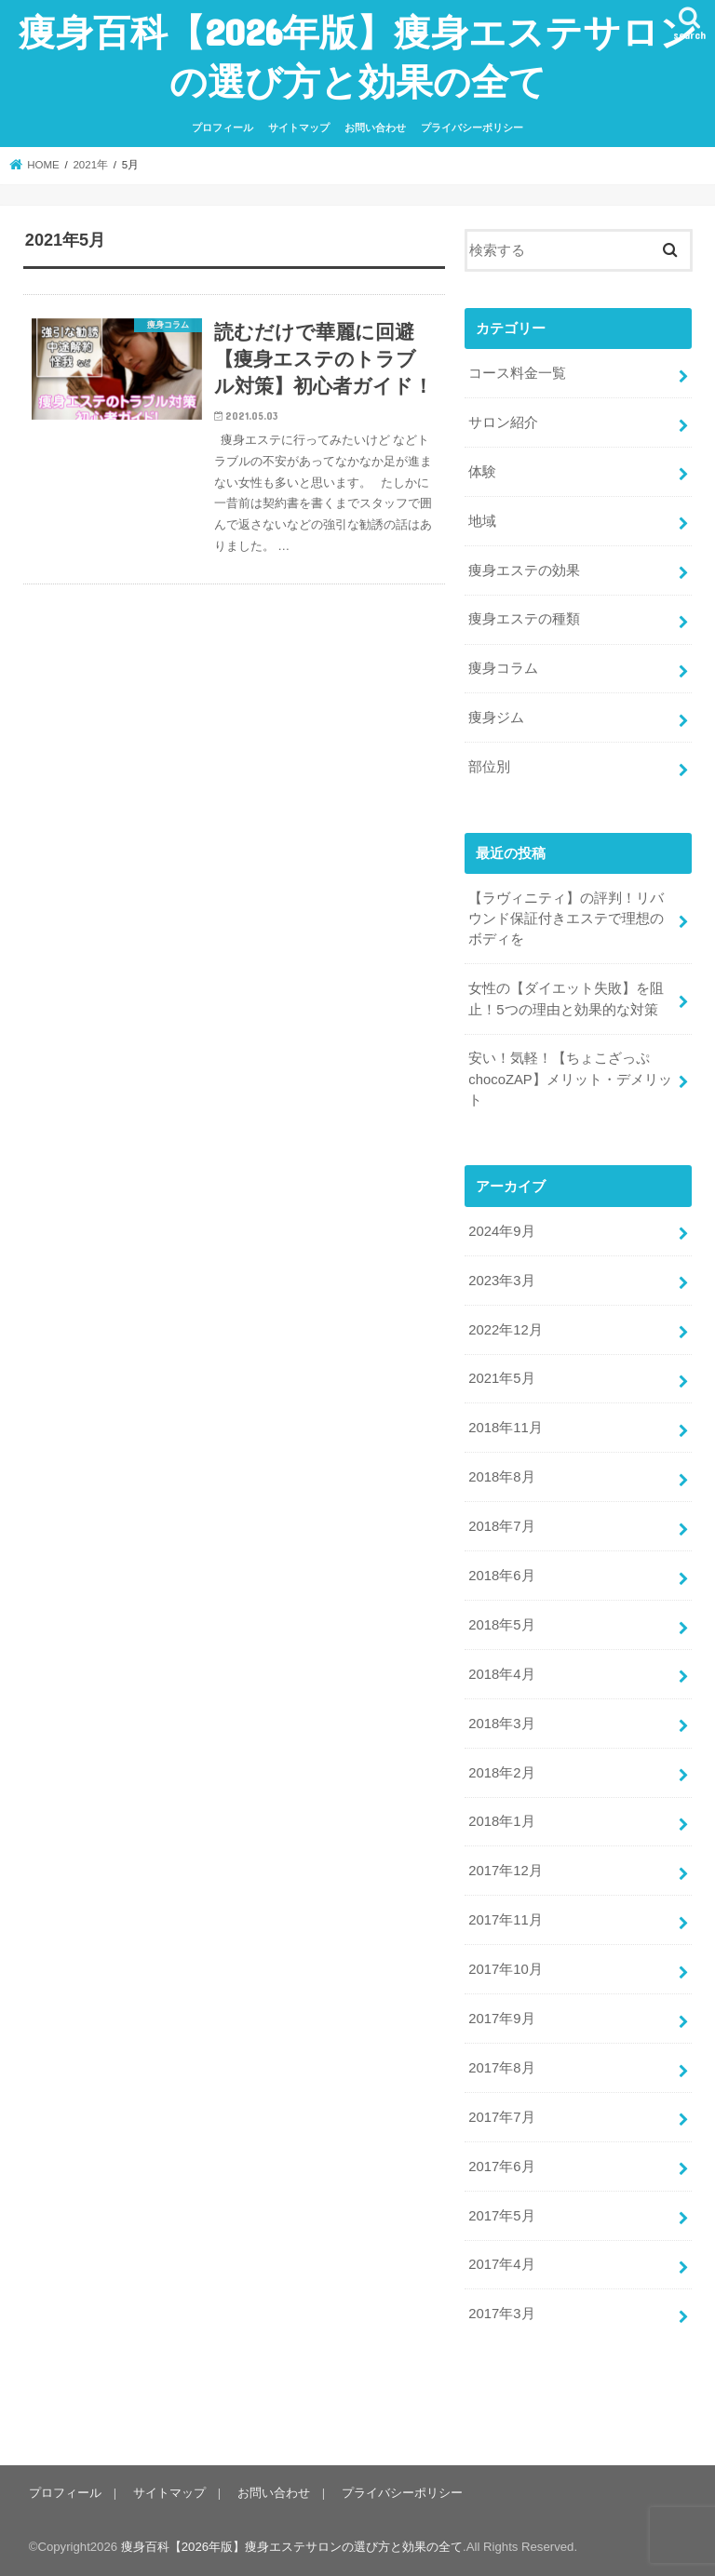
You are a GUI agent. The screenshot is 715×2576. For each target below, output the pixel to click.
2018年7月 (501, 1526)
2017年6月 (501, 2166)
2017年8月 (501, 2067)
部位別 (489, 766)
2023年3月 (501, 1280)
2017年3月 (501, 2313)
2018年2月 (501, 1772)
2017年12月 (505, 1870)
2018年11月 (505, 1427)
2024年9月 (501, 1231)
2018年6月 (501, 1575)
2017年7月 (501, 2117)
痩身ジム (496, 717)
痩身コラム (503, 668)
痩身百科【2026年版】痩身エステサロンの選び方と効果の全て (358, 55)
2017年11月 (505, 1919)
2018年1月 (501, 1821)
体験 (482, 471)
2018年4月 (501, 1674)
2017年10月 (505, 1969)
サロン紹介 (503, 422)
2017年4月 (501, 2264)
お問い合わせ (375, 127)
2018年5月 (501, 1624)
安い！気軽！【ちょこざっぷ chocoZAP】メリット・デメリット (569, 1079)
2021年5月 (501, 1378)
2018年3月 (501, 1723)
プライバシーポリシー (472, 127)
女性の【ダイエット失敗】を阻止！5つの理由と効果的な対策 (566, 998)
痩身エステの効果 (524, 570)
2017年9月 (501, 2018)
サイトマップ (299, 127)
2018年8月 (501, 1476)
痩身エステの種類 (524, 618)
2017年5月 (501, 2215)
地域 (482, 521)
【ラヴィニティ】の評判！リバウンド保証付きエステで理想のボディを (566, 918)
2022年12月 (505, 1329)
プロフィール (222, 127)
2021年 (90, 164)
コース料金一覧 (517, 373)
